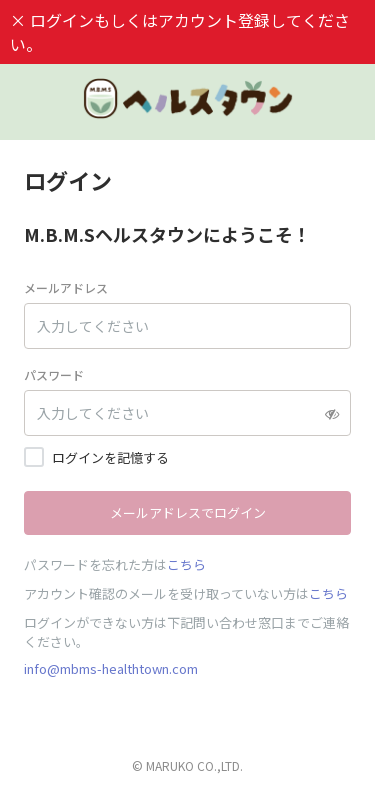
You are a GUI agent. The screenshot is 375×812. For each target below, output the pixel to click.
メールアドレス (66, 287)
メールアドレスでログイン (188, 512)
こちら (186, 564)
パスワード (54, 374)
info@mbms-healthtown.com (111, 668)
